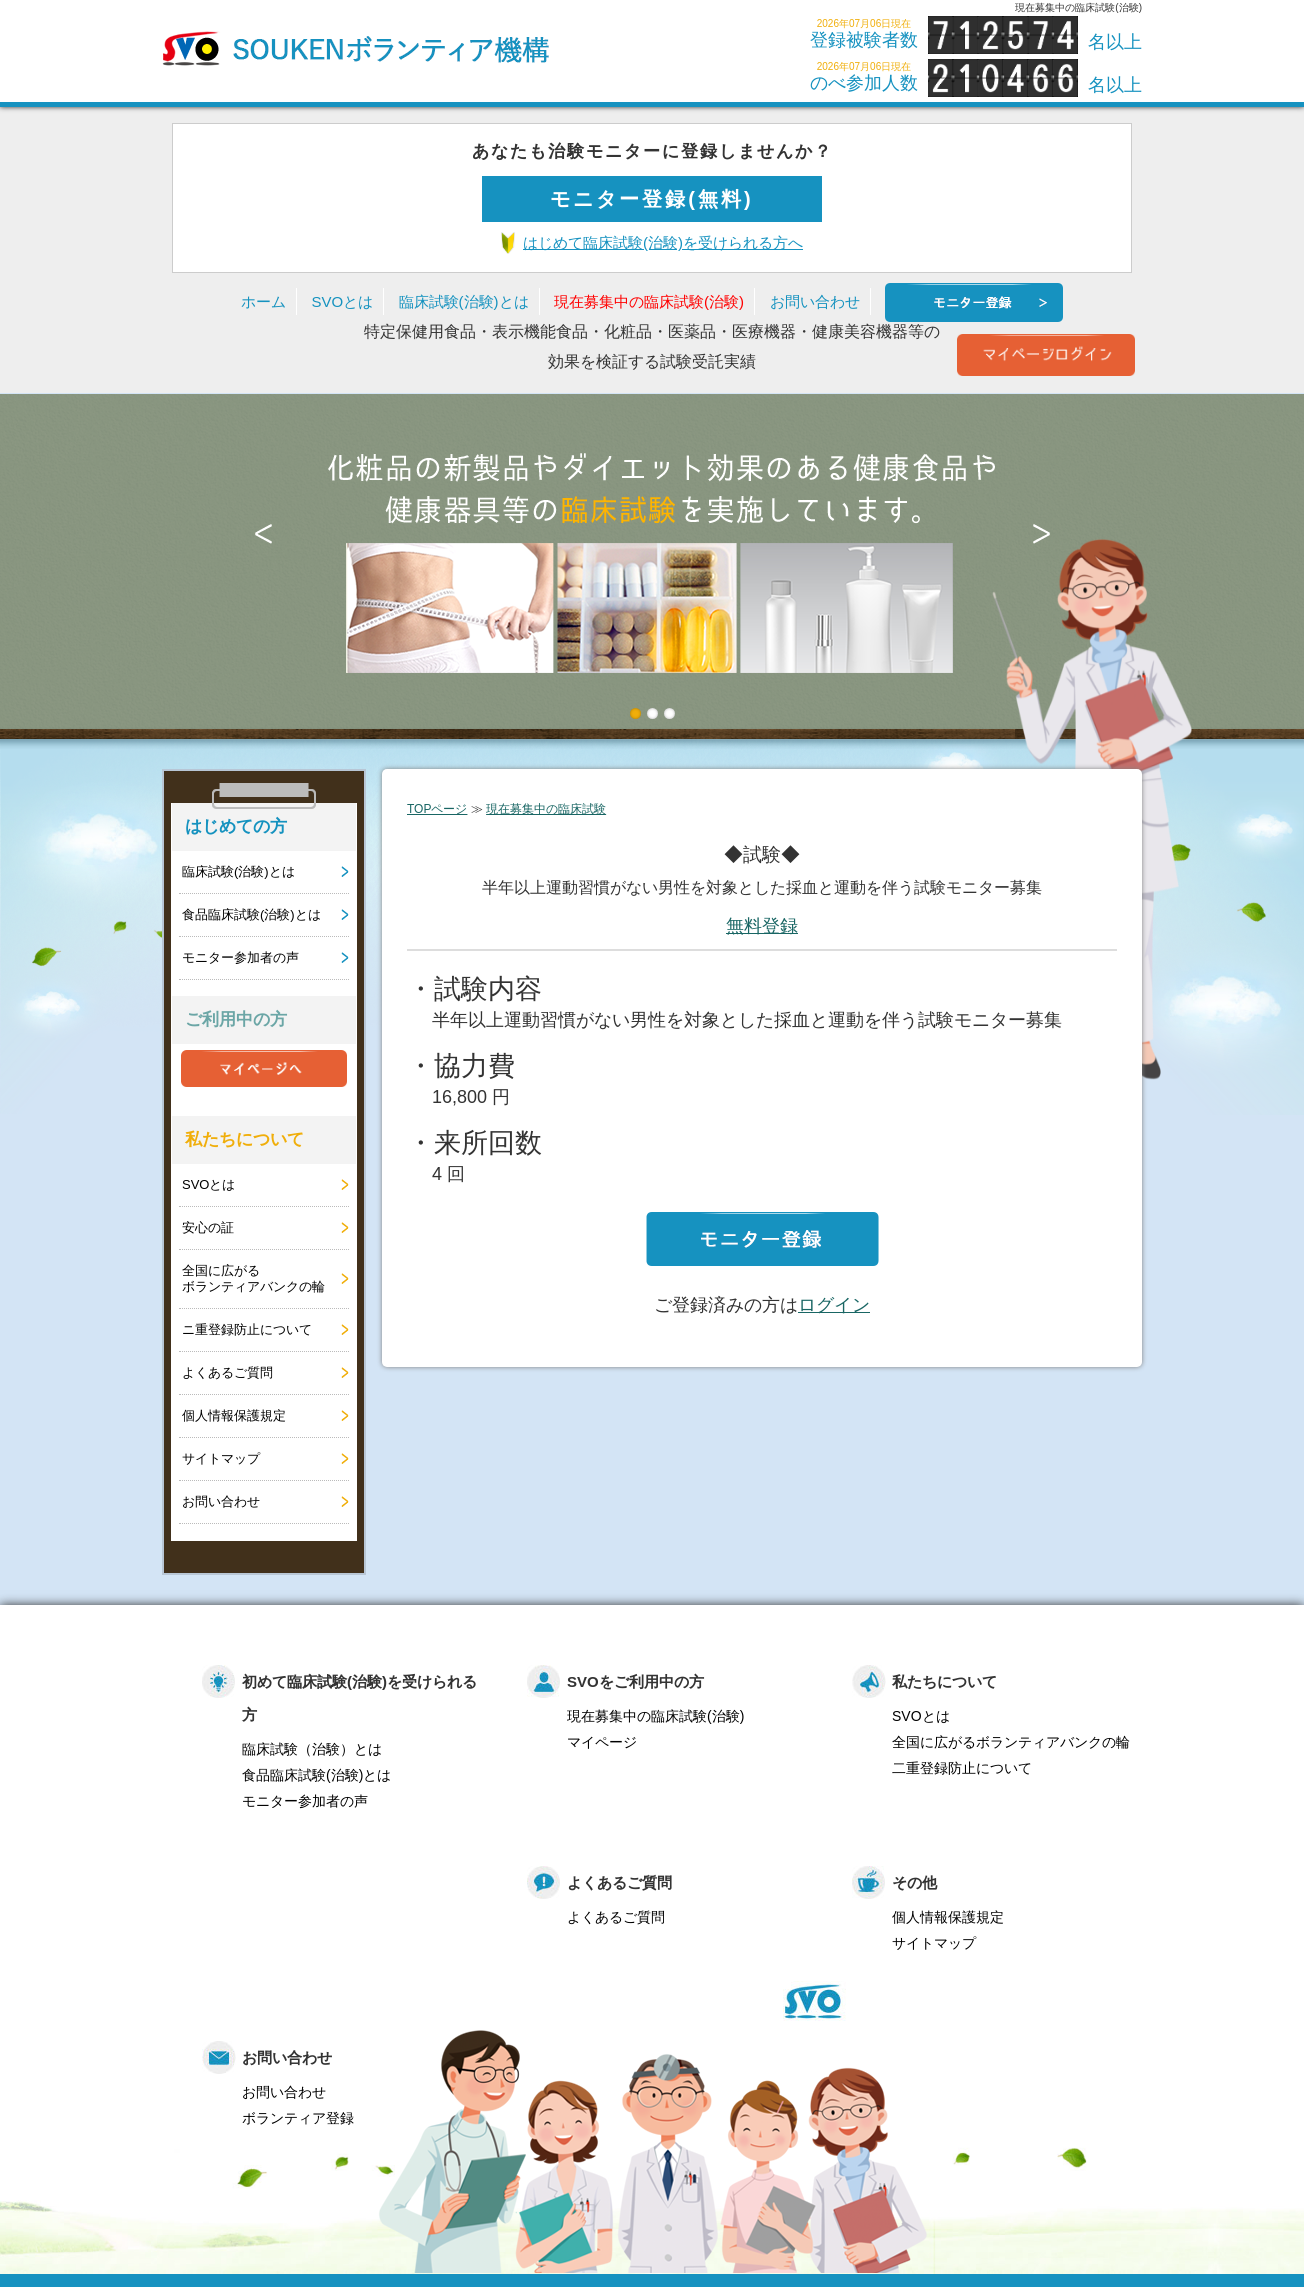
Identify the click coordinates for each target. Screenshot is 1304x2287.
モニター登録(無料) (651, 199)
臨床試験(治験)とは (464, 301)
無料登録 (762, 926)
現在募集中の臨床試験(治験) (649, 301)
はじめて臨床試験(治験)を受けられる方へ (663, 242)
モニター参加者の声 (240, 957)
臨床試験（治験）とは (312, 1749)
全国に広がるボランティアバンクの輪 (253, 1278)
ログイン (834, 1305)
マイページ (602, 1742)
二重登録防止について (962, 1768)
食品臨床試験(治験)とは (251, 914)
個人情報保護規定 (234, 1415)
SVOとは (342, 301)
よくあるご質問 (227, 1372)
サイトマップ (221, 1458)
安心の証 (208, 1227)
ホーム (263, 301)
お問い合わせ (815, 301)
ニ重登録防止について (247, 1329)
